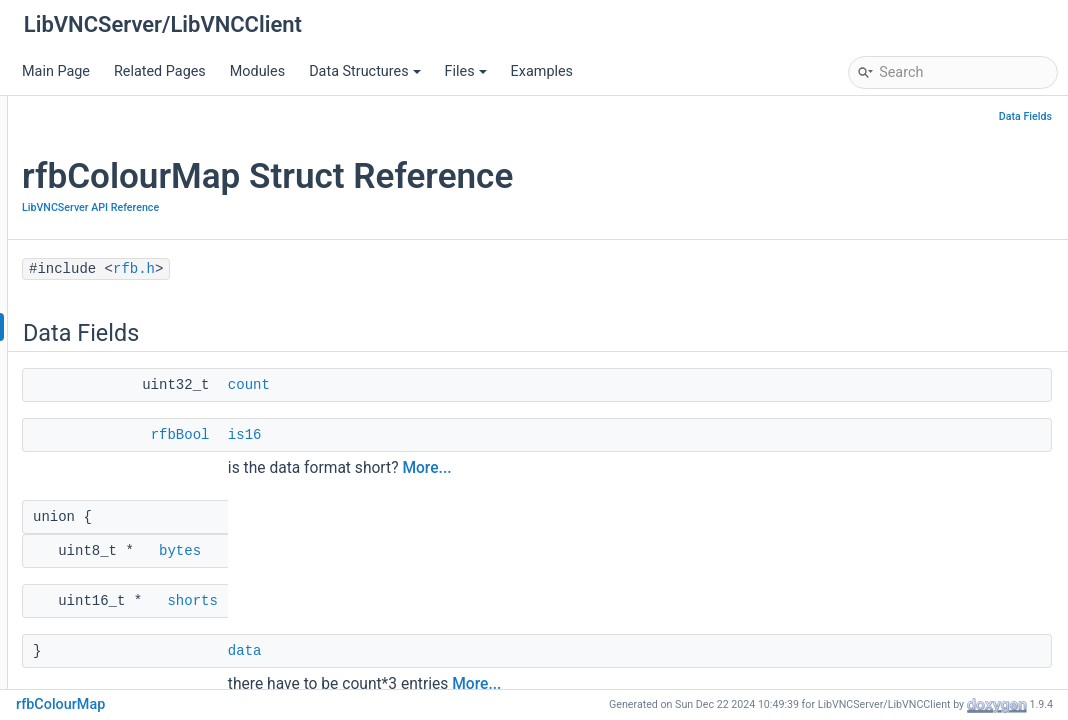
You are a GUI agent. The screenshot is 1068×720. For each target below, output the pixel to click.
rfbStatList (101, 506)
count (493, 385)
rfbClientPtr (104, 536)
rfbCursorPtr (108, 566)
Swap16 (93, 686)
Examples (542, 71)
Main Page (56, 71)
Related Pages (160, 71)
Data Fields (1025, 116)
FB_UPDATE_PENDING (140, 626)
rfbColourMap (113, 326)
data (489, 651)
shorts (436, 601)
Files (466, 71)
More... (670, 468)
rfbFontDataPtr (115, 596)
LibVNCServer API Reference (143, 266)
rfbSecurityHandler (128, 356)
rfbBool (424, 435)
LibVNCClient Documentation (129, 176)
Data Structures (364, 71)
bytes (424, 551)
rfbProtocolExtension (135, 386)
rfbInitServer (107, 656)
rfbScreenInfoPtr (121, 446)
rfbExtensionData (123, 416)
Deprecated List (86, 206)
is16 (489, 435)
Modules (257, 71)
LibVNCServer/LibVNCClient (109, 116)
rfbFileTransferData (130, 476)
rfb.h (83, 296)
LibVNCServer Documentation (131, 146)
